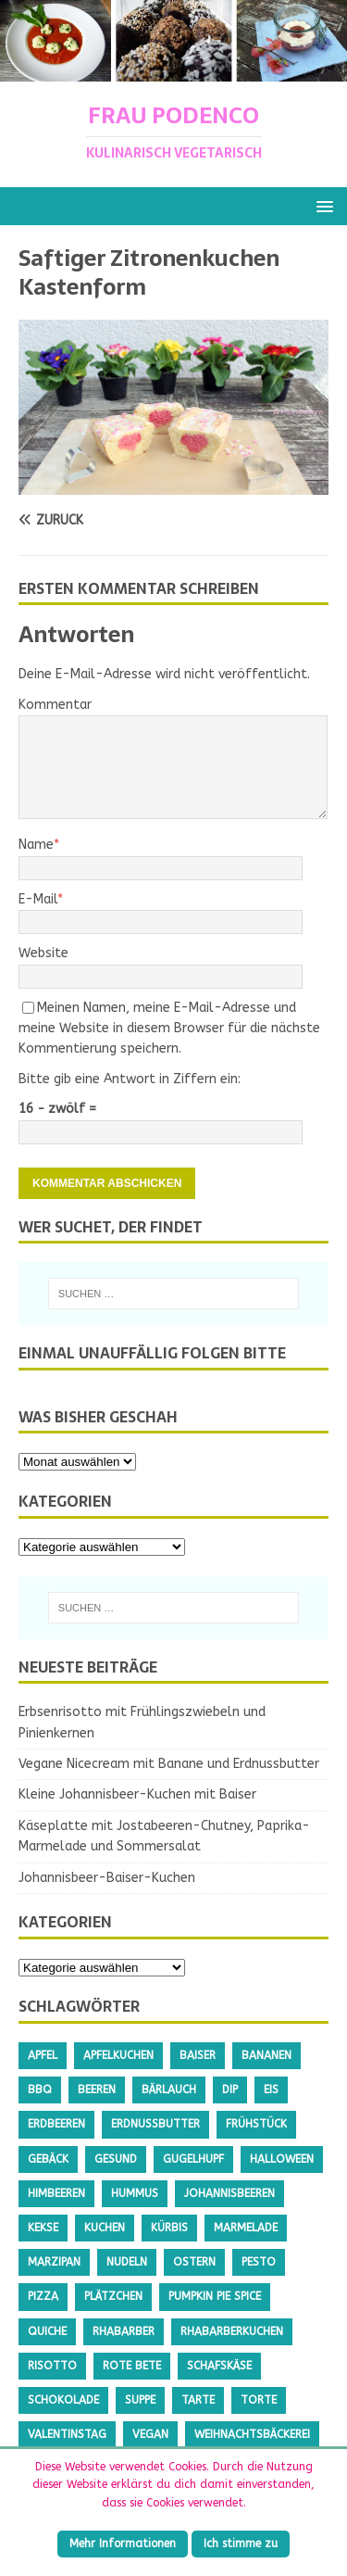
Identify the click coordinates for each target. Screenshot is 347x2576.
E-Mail (38, 899)
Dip (230, 2089)
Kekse (43, 2227)
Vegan (150, 2434)
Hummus (134, 2193)
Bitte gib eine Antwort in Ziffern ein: (130, 1079)
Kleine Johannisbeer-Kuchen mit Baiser (137, 1794)
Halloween (282, 2159)
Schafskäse (219, 2365)
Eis (271, 2089)
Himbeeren (56, 2193)
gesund (115, 2159)
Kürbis (169, 2227)
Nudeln (126, 2261)
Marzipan (54, 2261)
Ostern (194, 2261)
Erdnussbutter (155, 2123)
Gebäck (48, 2159)
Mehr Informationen (122, 2543)
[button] (321, 205)
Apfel (42, 2055)
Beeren (97, 2089)
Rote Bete (132, 2365)
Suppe (140, 2399)
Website (43, 953)
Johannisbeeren (229, 2193)
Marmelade (246, 2227)
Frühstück (256, 2123)
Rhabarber (124, 2331)
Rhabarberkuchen (231, 2331)
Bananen (266, 2055)
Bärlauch (169, 2089)
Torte (259, 2399)
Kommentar (55, 705)
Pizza (43, 2296)
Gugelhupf (193, 2159)
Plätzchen (113, 2296)
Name (36, 844)
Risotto (52, 2365)
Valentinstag (67, 2434)
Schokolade (63, 2399)
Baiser (198, 2055)
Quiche (47, 2331)
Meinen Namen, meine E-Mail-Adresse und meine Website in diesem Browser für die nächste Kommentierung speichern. (169, 1028)
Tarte (198, 2399)
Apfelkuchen (118, 2055)
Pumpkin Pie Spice (214, 2296)
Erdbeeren (56, 2123)
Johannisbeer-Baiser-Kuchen (107, 1878)
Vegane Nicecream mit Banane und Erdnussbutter (169, 1764)
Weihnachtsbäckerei (252, 2434)
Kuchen (104, 2227)
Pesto (259, 2261)
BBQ (40, 2089)
